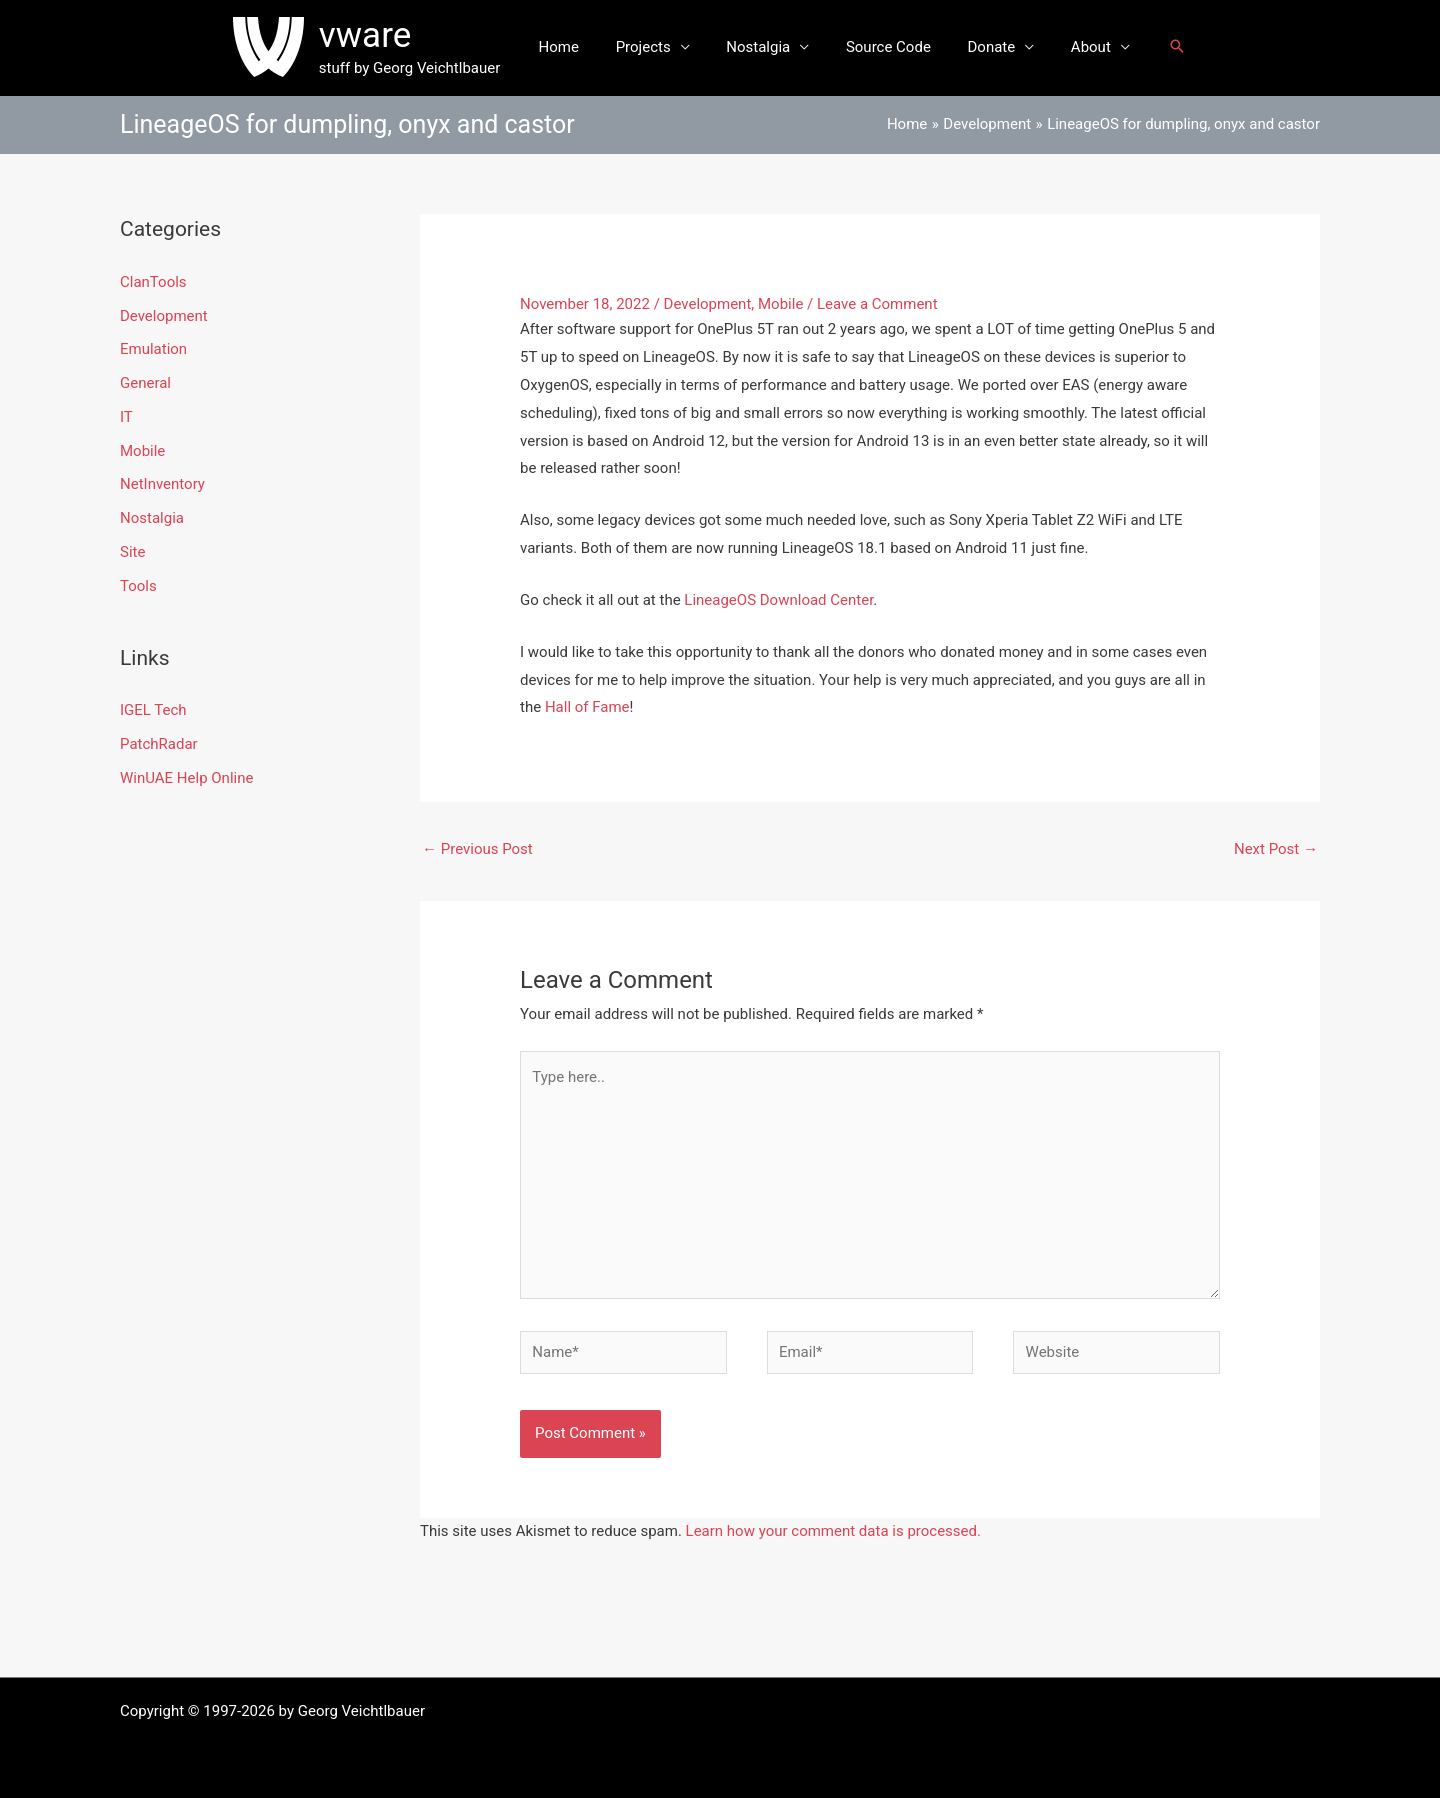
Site (132, 552)
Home (575, 47)
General (145, 383)
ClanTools (153, 282)
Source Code (885, 47)
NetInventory (162, 484)
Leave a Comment (877, 304)
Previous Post (477, 849)
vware (385, 35)
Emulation (153, 349)
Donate (982, 47)
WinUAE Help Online (186, 778)
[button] (1157, 47)
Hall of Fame (587, 707)
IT (126, 417)
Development (164, 316)
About (1074, 47)
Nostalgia (762, 47)
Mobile (142, 451)
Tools (138, 586)
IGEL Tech (153, 710)
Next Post (1276, 849)
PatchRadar (159, 744)
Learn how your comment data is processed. (833, 1531)
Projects (653, 47)
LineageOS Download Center (778, 600)
